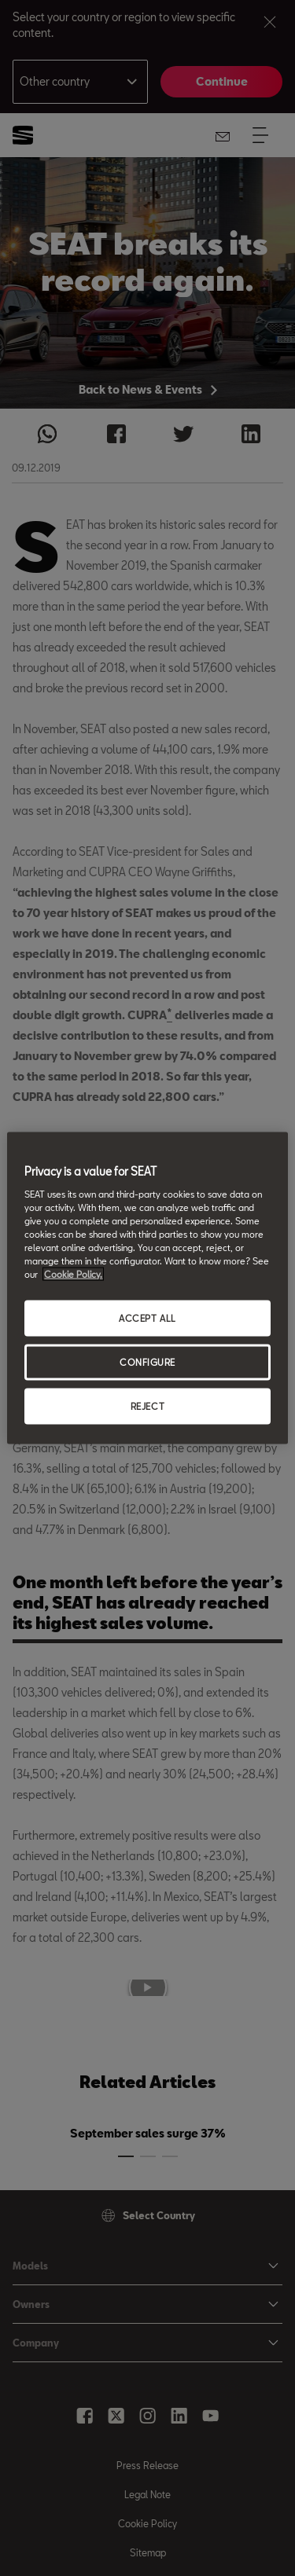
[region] (147, 1288)
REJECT (147, 1405)
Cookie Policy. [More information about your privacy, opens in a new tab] (73, 1274)
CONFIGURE (147, 1362)
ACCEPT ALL (147, 1318)
